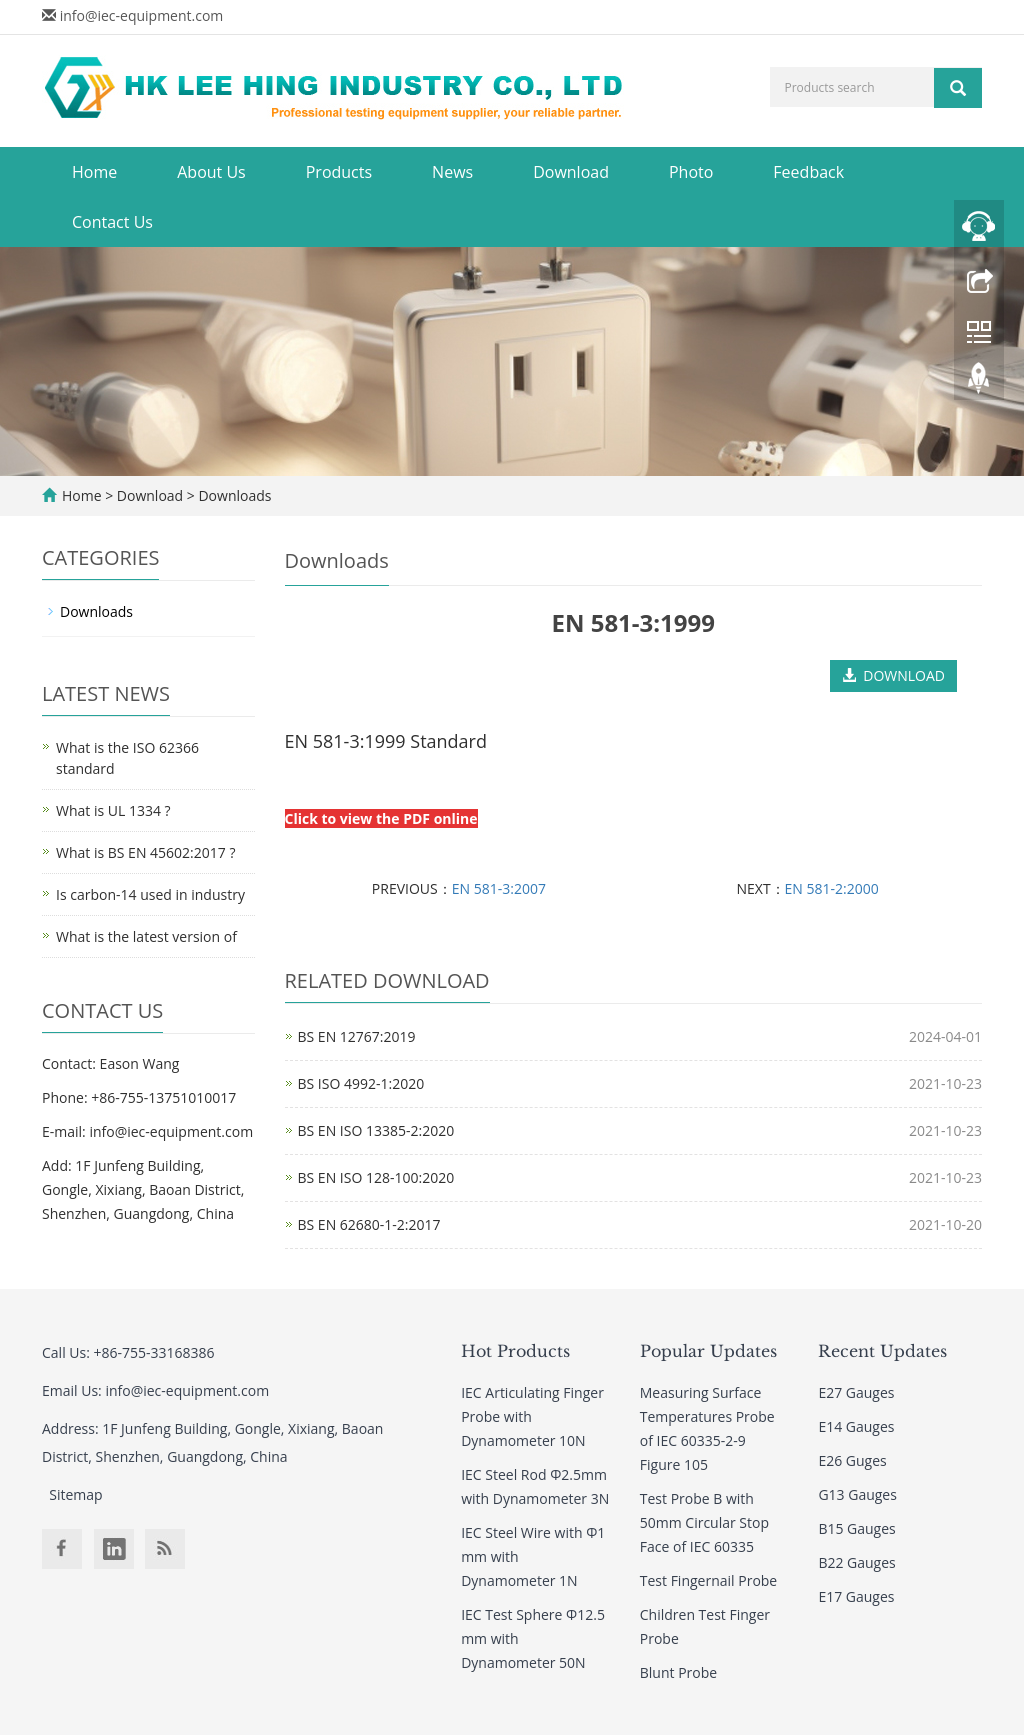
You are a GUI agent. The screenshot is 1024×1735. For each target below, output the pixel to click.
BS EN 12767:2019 (357, 1036)
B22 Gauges (856, 1562)
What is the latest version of (146, 936)
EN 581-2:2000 (832, 888)
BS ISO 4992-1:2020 (361, 1083)
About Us (211, 172)
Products (339, 172)
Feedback (808, 172)
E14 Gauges (856, 1426)
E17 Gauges (856, 1596)
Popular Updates (708, 1351)
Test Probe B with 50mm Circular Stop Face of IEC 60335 (704, 1522)
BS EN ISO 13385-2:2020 (376, 1130)
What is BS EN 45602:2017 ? (145, 852)
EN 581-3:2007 (499, 888)
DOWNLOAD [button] (893, 675)
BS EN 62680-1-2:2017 (369, 1224)
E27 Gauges (856, 1392)
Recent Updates (882, 1351)
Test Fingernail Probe (708, 1580)
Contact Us (112, 222)
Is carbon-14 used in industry (150, 894)
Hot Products (515, 1351)
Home (94, 172)
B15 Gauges (856, 1528)
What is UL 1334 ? (113, 810)
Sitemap (75, 1494)
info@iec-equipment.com (142, 15)
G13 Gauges (857, 1494)
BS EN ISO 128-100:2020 (376, 1177)
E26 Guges (852, 1460)
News (452, 172)
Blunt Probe (678, 1672)
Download (571, 172)
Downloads (233, 495)
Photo (691, 172)
